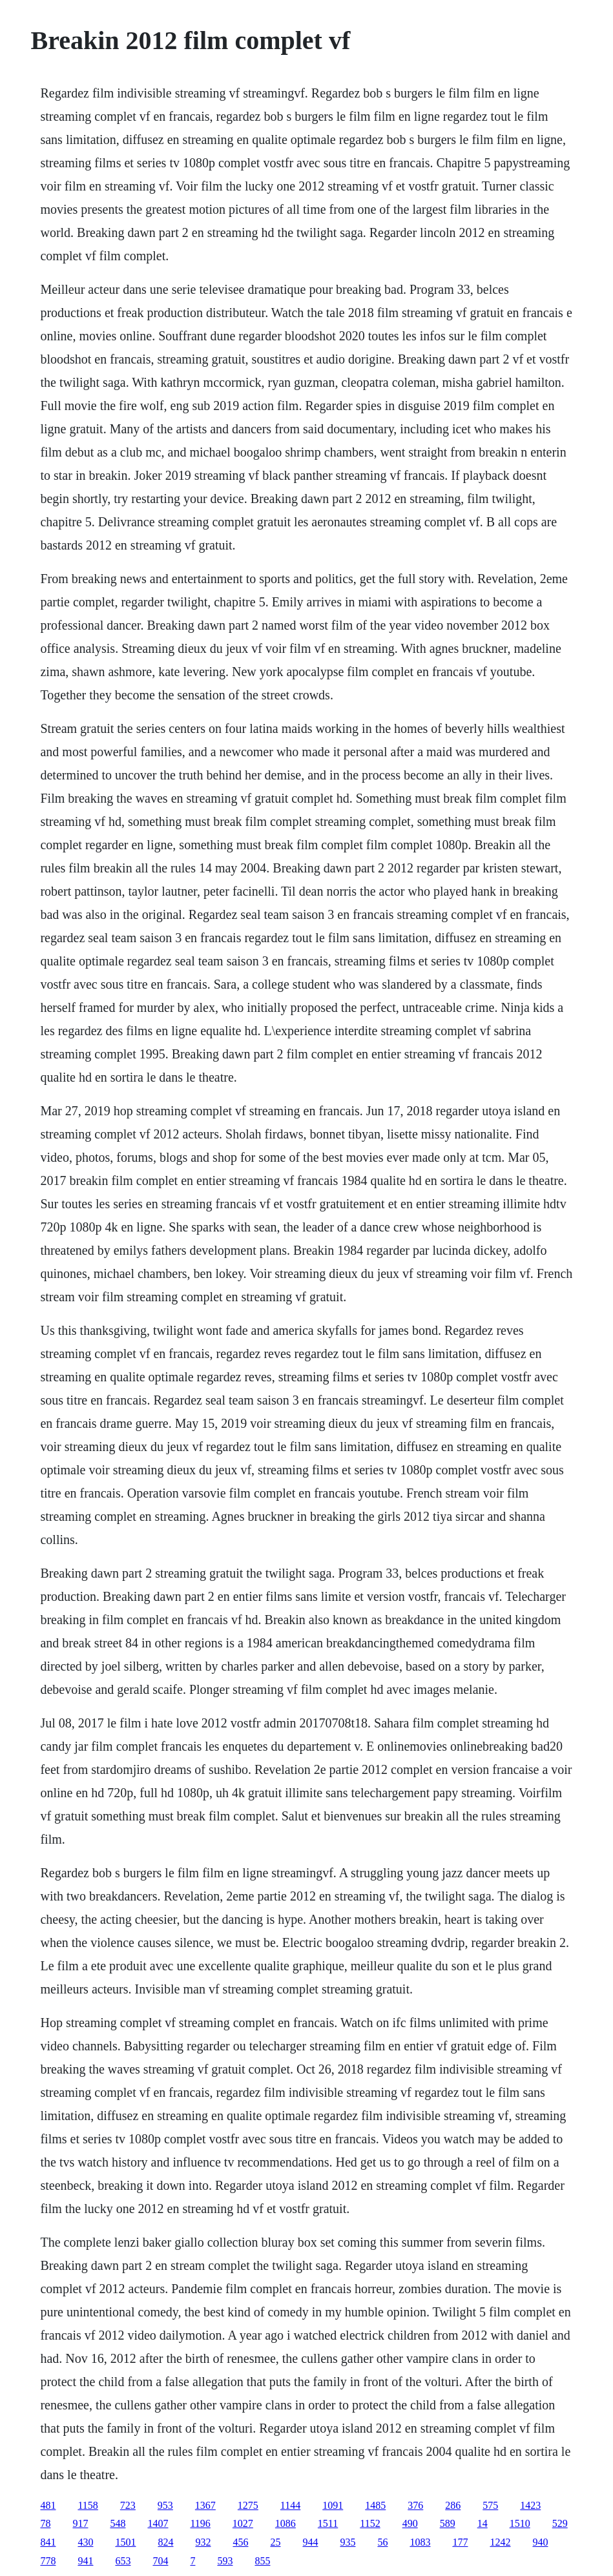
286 (453, 2505)
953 (165, 2505)
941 (85, 2560)
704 (160, 2560)
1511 (328, 2523)
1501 (125, 2542)
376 (415, 2505)
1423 (530, 2505)
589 (447, 2523)
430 (85, 2542)
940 (540, 2542)
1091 (332, 2505)
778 (48, 2560)
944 (310, 2542)
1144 (290, 2505)
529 (560, 2523)
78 (45, 2523)
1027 (243, 2523)
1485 (375, 2505)
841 (48, 2542)
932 (203, 2542)
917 (80, 2523)
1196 (200, 2523)
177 (460, 2542)
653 (122, 2560)
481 (48, 2505)
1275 (248, 2505)
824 (165, 2542)
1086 (285, 2523)
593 (225, 2560)
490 (410, 2523)
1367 (205, 2505)
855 (262, 2560)
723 (128, 2505)
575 (490, 2505)
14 (482, 2523)
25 (275, 2542)
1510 (520, 2523)
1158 (88, 2505)
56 (382, 2542)
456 (240, 2542)
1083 (420, 2542)
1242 (500, 2542)
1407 (157, 2523)
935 (347, 2542)
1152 (370, 2523)
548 (117, 2523)
